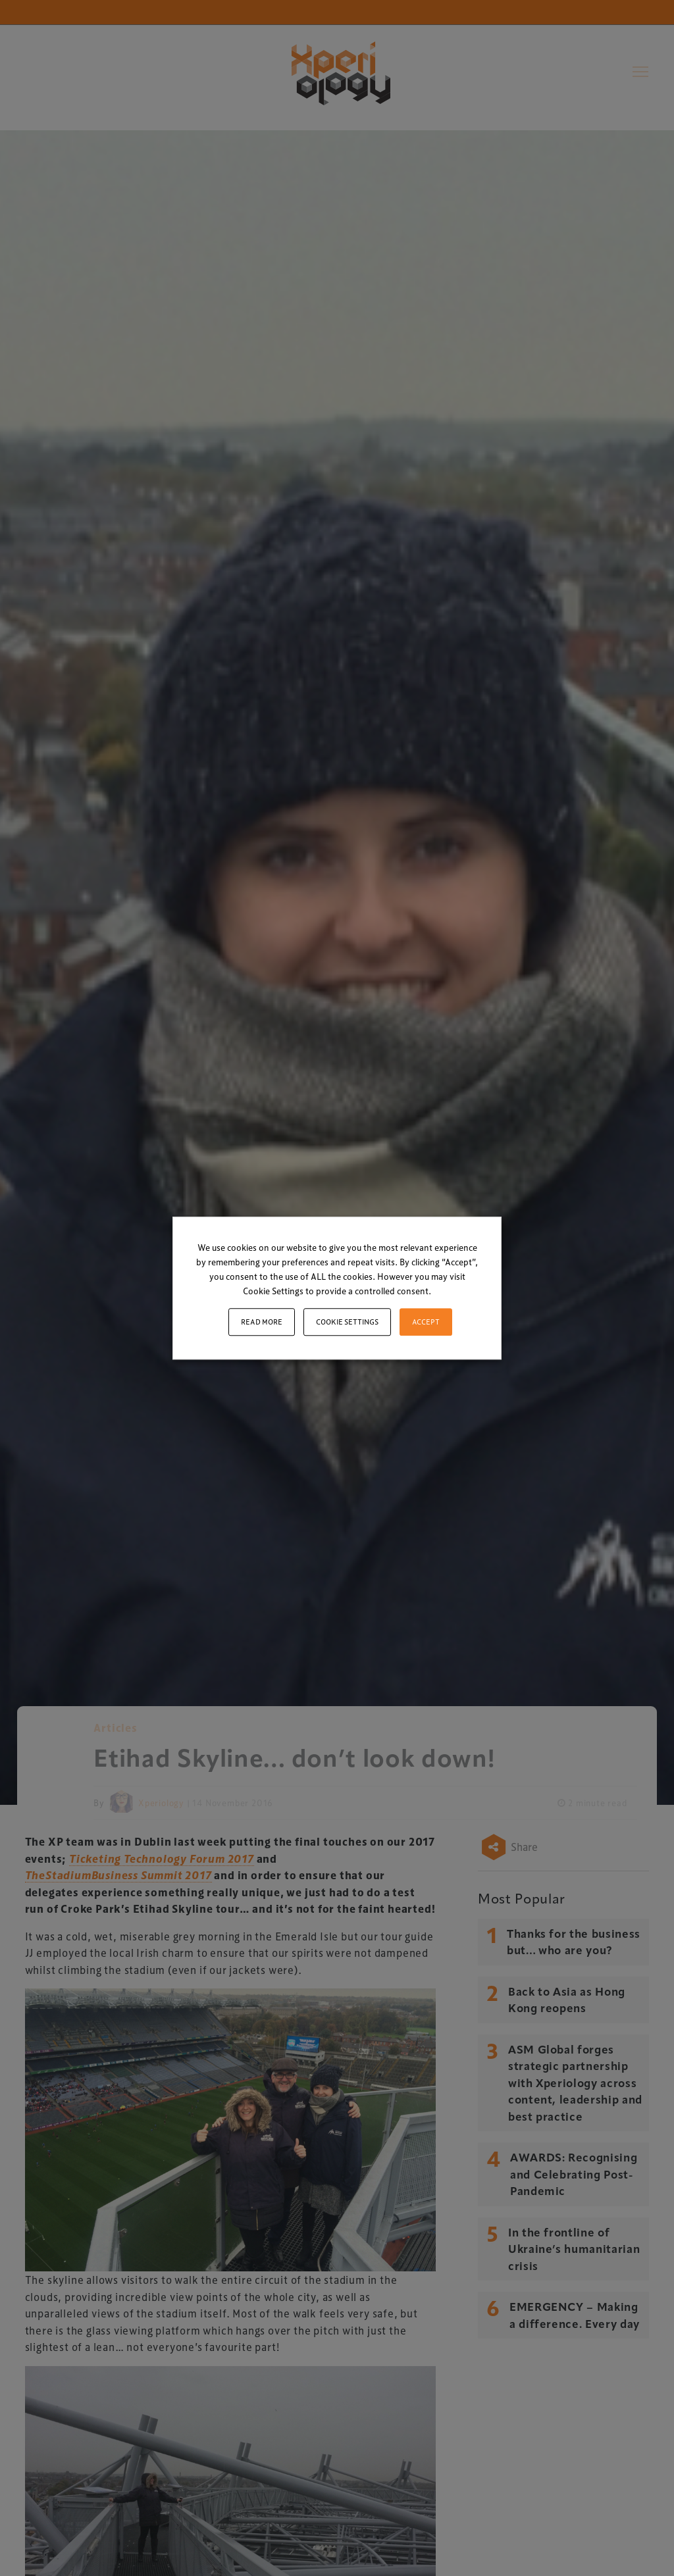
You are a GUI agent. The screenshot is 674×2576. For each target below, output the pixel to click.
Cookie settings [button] (347, 1321)
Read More (261, 1321)
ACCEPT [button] (426, 1321)
